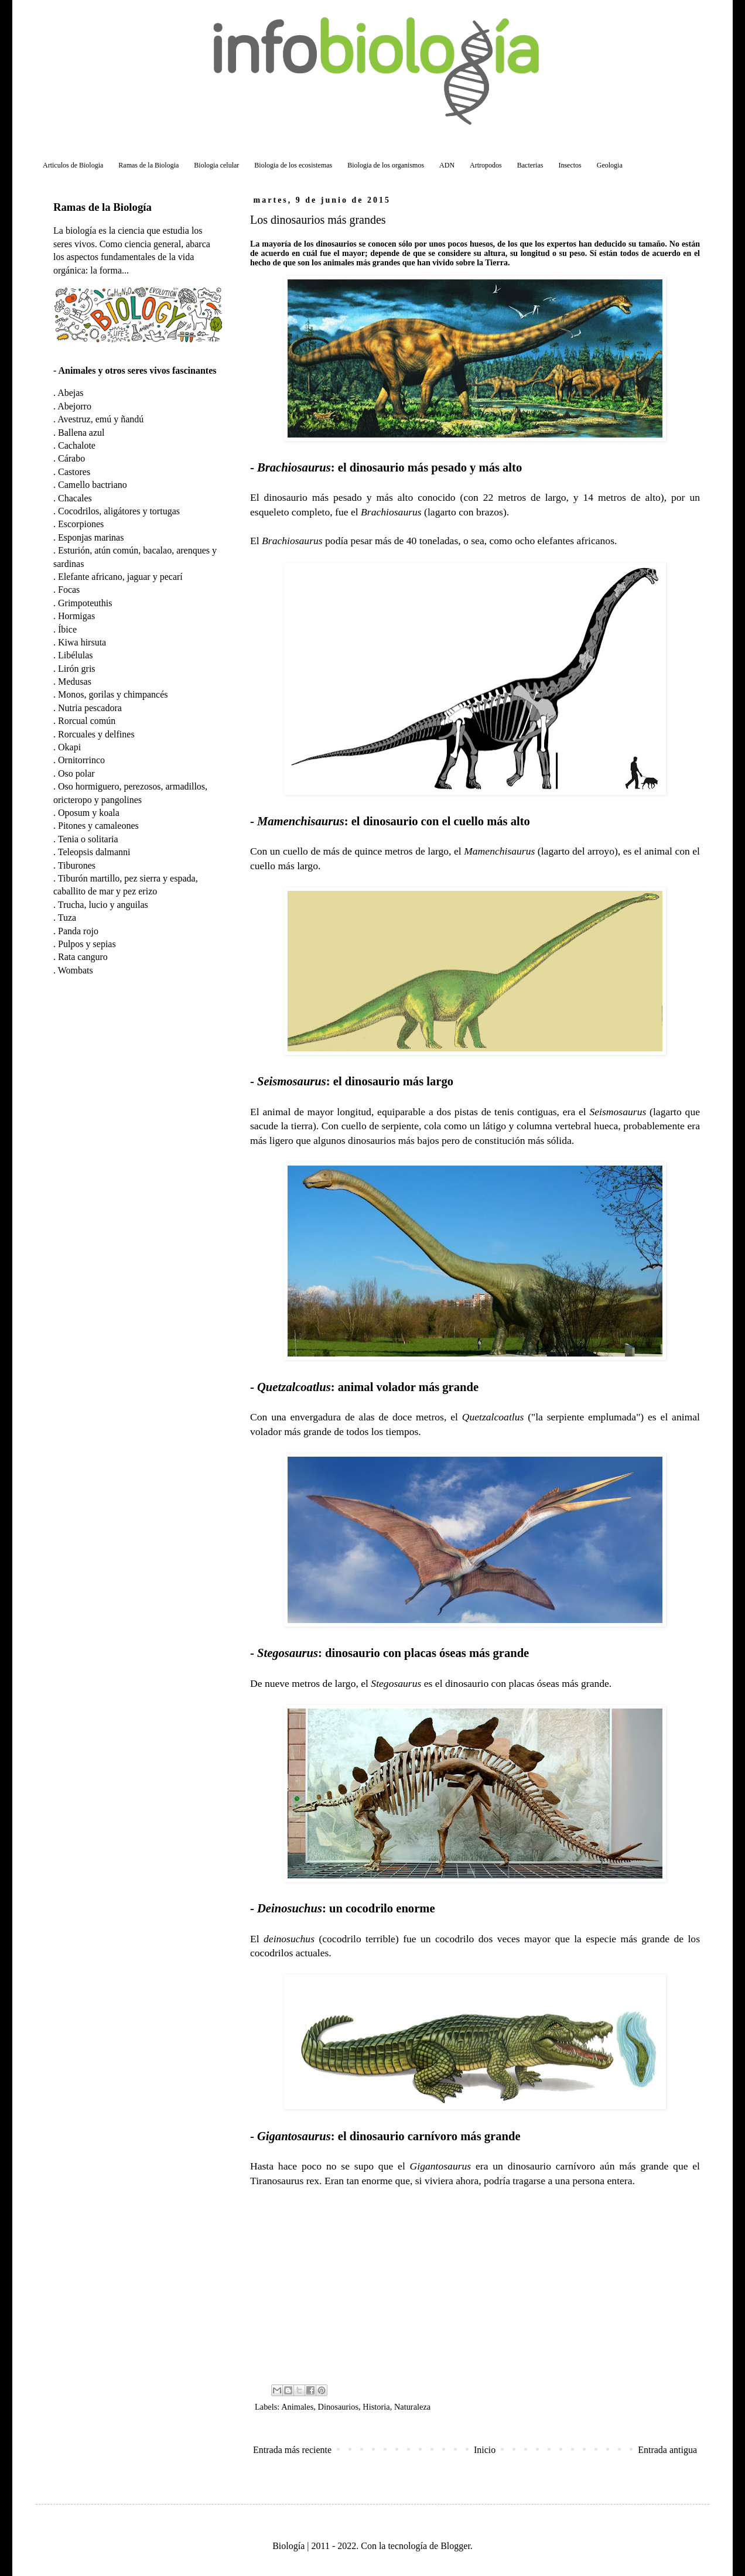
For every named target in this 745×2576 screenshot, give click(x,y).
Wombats (75, 970)
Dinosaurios (338, 2406)
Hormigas (76, 616)
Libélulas (75, 655)
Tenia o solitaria (88, 839)
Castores (74, 472)
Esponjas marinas (91, 537)
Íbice (67, 629)
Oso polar (76, 773)
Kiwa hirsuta (82, 642)
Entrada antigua (667, 2450)
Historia (376, 2406)
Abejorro (74, 406)
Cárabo (71, 458)
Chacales (75, 498)
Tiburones (76, 865)
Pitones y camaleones (98, 826)
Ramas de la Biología (102, 207)
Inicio (484, 2450)
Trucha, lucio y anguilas (103, 905)
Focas (69, 590)
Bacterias (530, 165)
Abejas (70, 393)
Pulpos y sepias (87, 944)
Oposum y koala (88, 813)
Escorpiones (81, 524)
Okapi (69, 747)
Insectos (569, 165)
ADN (446, 165)
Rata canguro (83, 957)
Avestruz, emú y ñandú (100, 419)
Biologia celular (216, 165)
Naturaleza (412, 2406)
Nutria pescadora (90, 708)
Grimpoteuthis (85, 603)
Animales (297, 2406)
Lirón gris (76, 669)
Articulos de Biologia (73, 165)
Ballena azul (81, 433)
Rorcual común (86, 721)
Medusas (74, 681)
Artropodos (486, 165)
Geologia (610, 165)
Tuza (67, 918)
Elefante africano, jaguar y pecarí (120, 577)
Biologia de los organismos (385, 165)
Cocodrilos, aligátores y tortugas (119, 511)
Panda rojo (78, 931)
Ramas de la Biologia (148, 165)
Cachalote (76, 445)
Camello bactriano (92, 485)
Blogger (455, 2546)
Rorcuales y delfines (96, 734)
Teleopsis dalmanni (94, 852)
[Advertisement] (475, 2284)
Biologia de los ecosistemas (293, 165)
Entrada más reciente (292, 2450)
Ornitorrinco (81, 760)
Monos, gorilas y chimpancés (113, 694)
